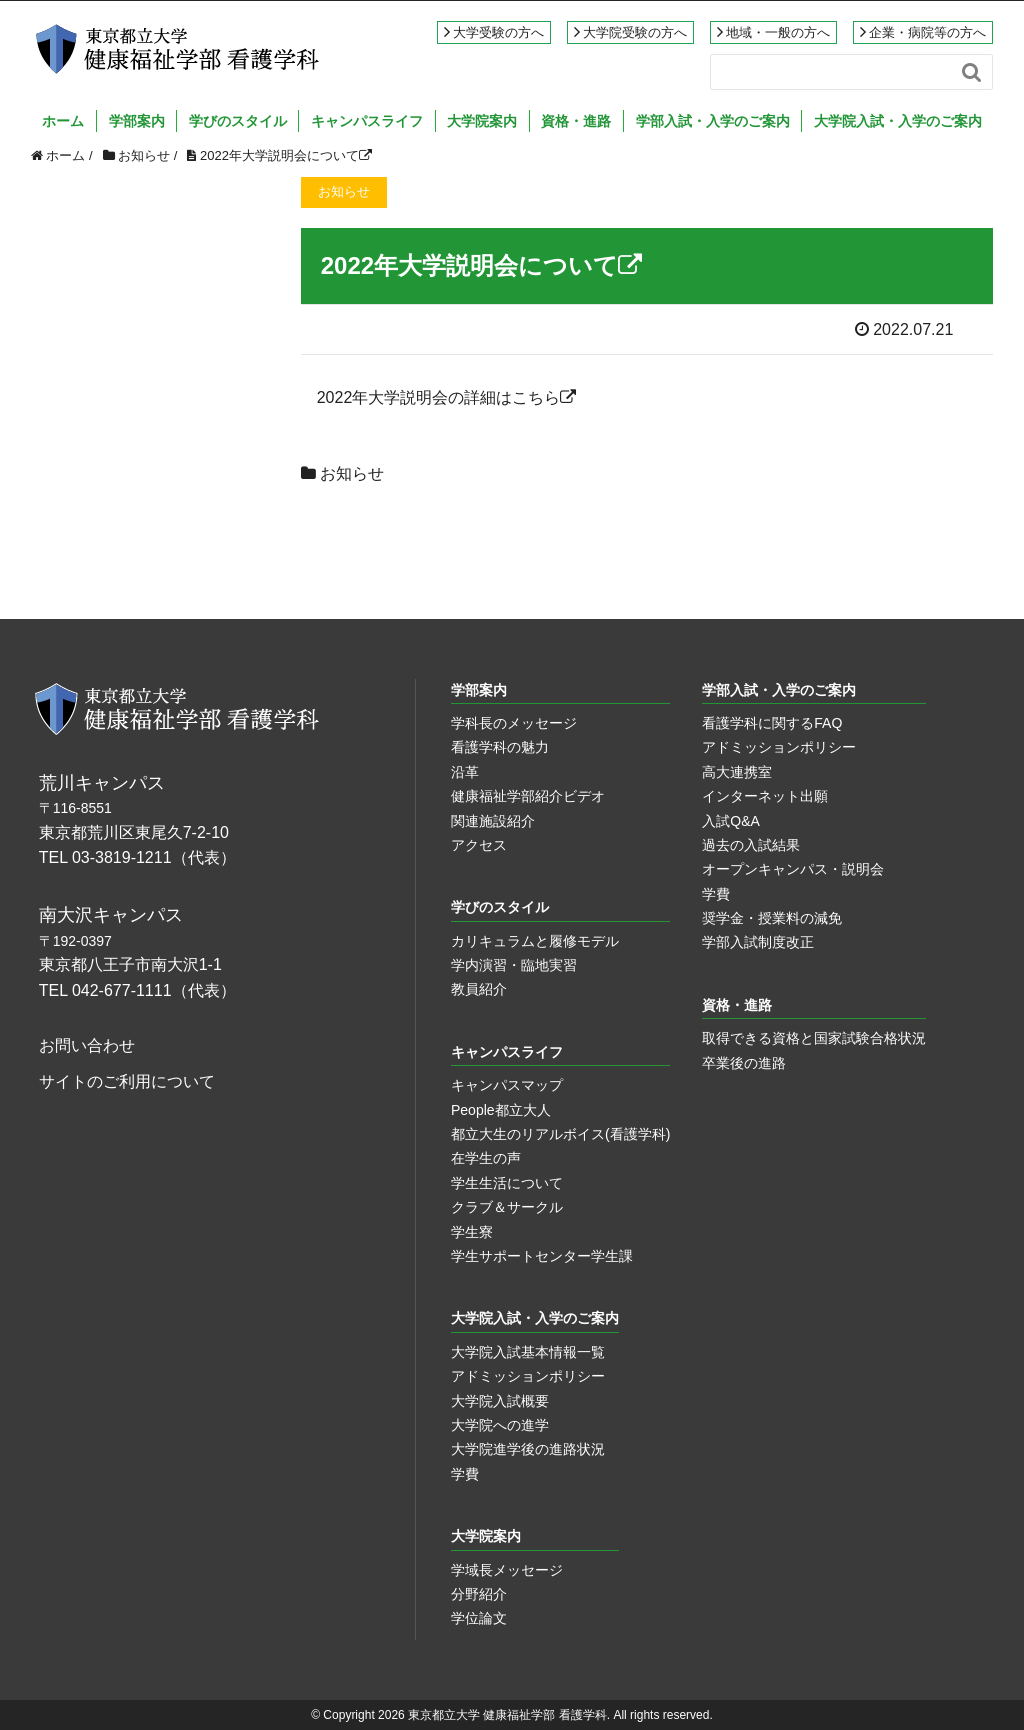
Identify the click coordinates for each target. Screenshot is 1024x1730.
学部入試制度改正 (758, 942)
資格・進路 (576, 121)
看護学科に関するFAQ (772, 723)
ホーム (63, 121)
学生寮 (472, 1232)
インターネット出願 (765, 796)
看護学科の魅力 (500, 747)
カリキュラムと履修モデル (535, 941)
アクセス (479, 845)
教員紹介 (479, 989)
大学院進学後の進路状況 (528, 1449)
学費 (716, 894)
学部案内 (137, 121)
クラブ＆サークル (507, 1207)
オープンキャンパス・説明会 (793, 869)
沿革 (465, 772)
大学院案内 (482, 121)
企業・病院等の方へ (927, 32)
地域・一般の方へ (778, 32)
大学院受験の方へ (635, 32)
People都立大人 (501, 1110)
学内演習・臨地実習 (514, 965)
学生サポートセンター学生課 (542, 1256)
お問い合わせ (87, 1045)
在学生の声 (486, 1158)
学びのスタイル (238, 121)
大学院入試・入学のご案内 (898, 121)
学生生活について (507, 1183)
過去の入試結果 (751, 845)
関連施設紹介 (493, 821)
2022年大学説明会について (286, 155)
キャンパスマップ (507, 1085)
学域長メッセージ (507, 1570)
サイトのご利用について (127, 1081)
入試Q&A (731, 821)
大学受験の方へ (498, 32)
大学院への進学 (500, 1425)
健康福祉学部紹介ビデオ (528, 796)
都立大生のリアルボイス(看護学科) (560, 1134)
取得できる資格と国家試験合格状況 (814, 1038)
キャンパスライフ (367, 121)
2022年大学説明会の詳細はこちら (447, 397)
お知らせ (352, 473)
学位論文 (479, 1618)
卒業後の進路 (744, 1063)
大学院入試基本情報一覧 (528, 1352)
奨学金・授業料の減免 (772, 918)
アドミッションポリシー (779, 747)
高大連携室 (737, 772)
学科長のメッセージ (514, 723)
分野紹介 (479, 1594)
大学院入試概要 (500, 1401)
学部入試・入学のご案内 (713, 121)
